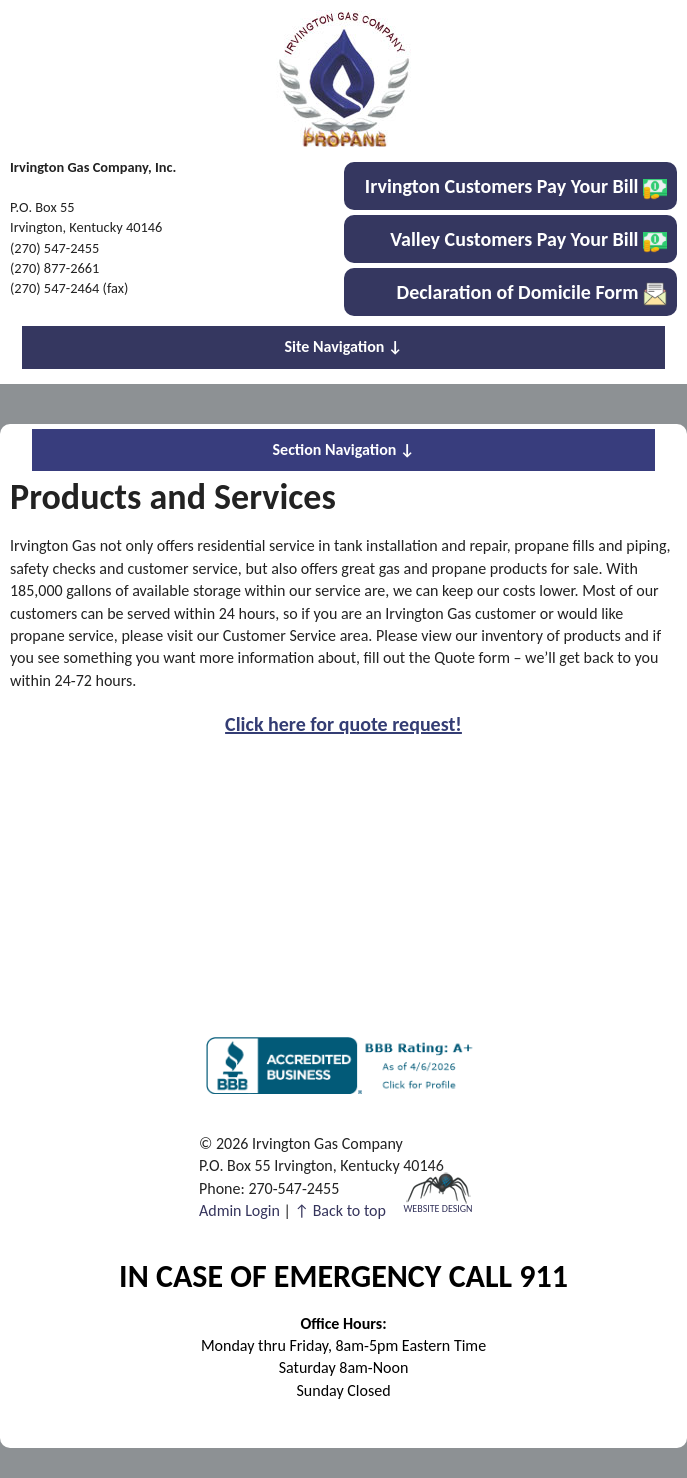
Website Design (437, 1207)
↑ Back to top (340, 1210)
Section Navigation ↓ (344, 449)
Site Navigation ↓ (344, 346)
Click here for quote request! (343, 724)
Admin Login (239, 1210)
